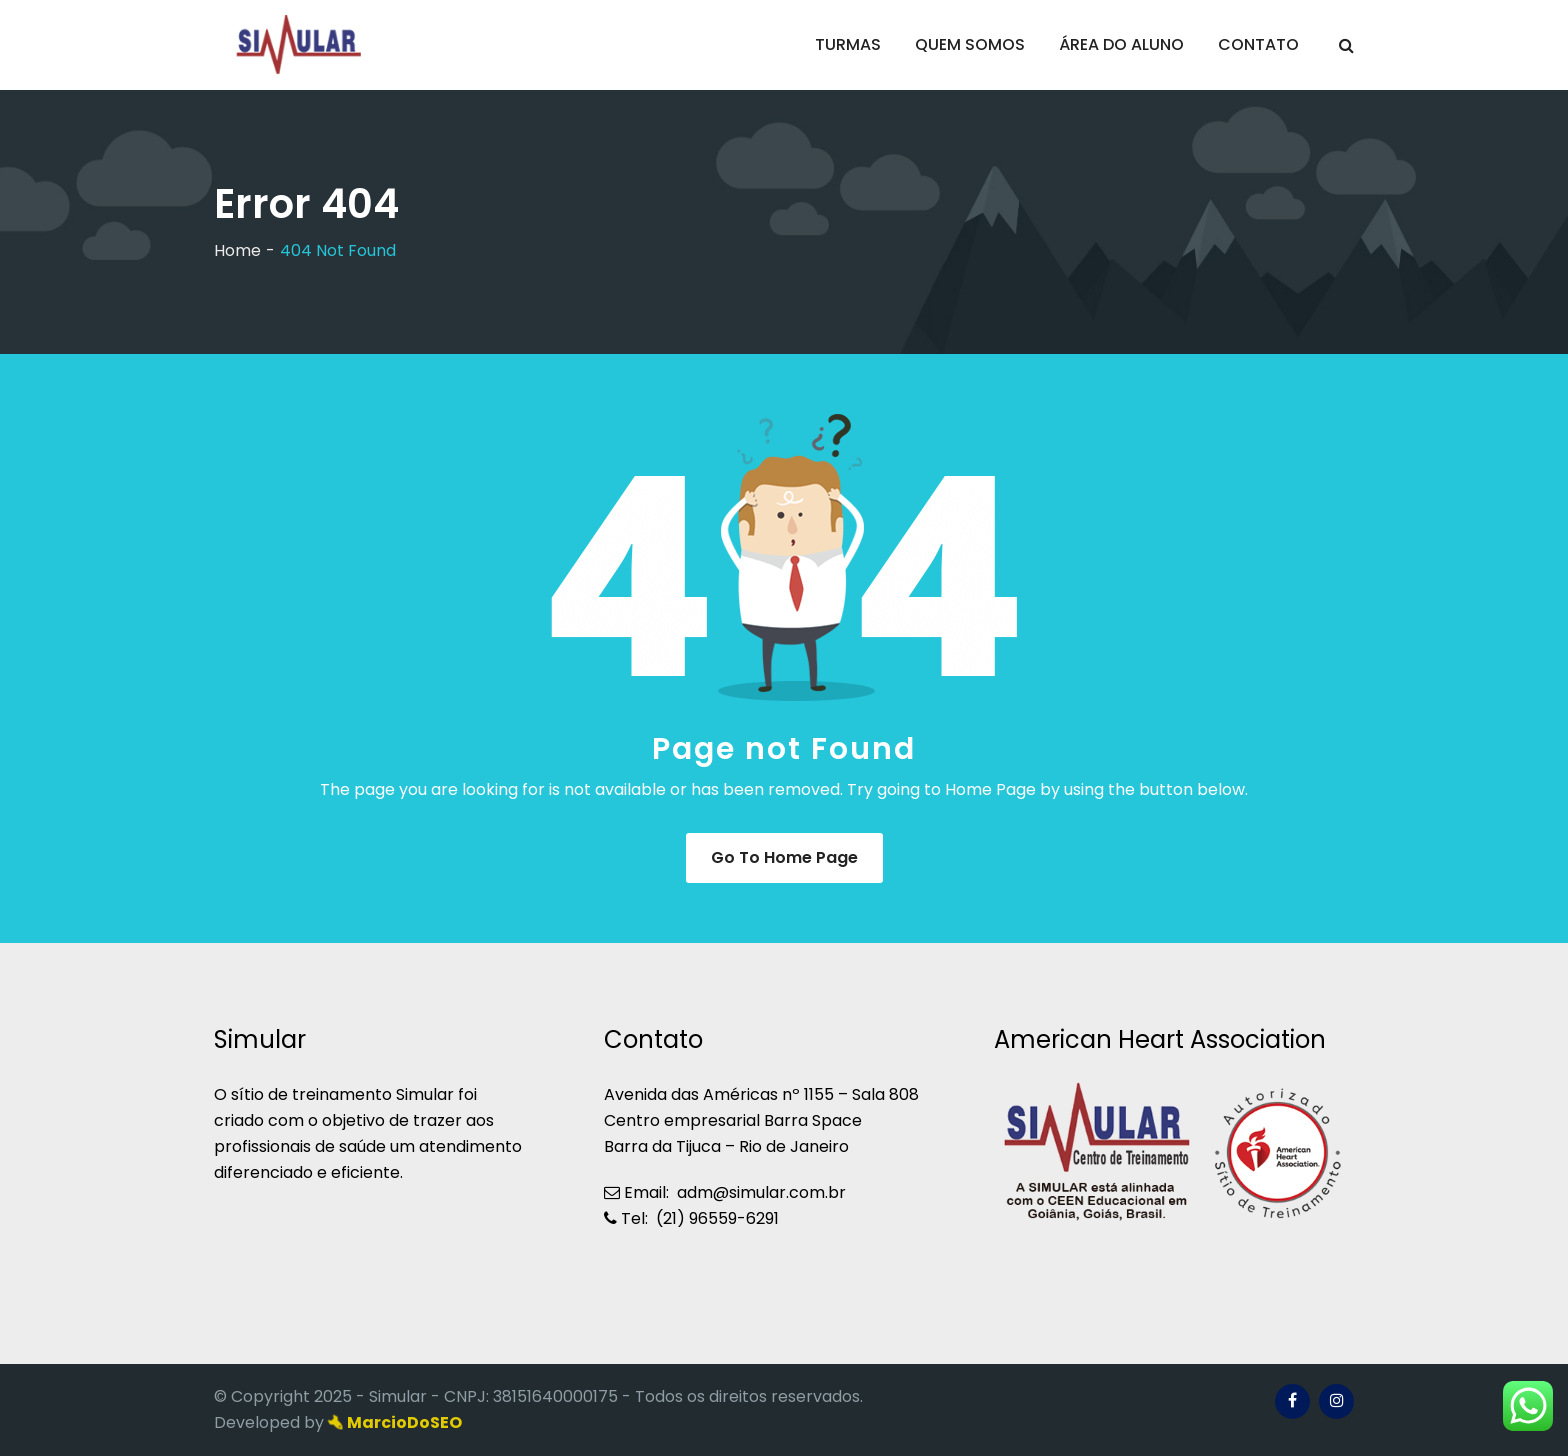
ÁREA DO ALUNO (1121, 44)
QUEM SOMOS (970, 44)
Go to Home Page (784, 857)
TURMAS (848, 44)
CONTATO (1258, 44)
